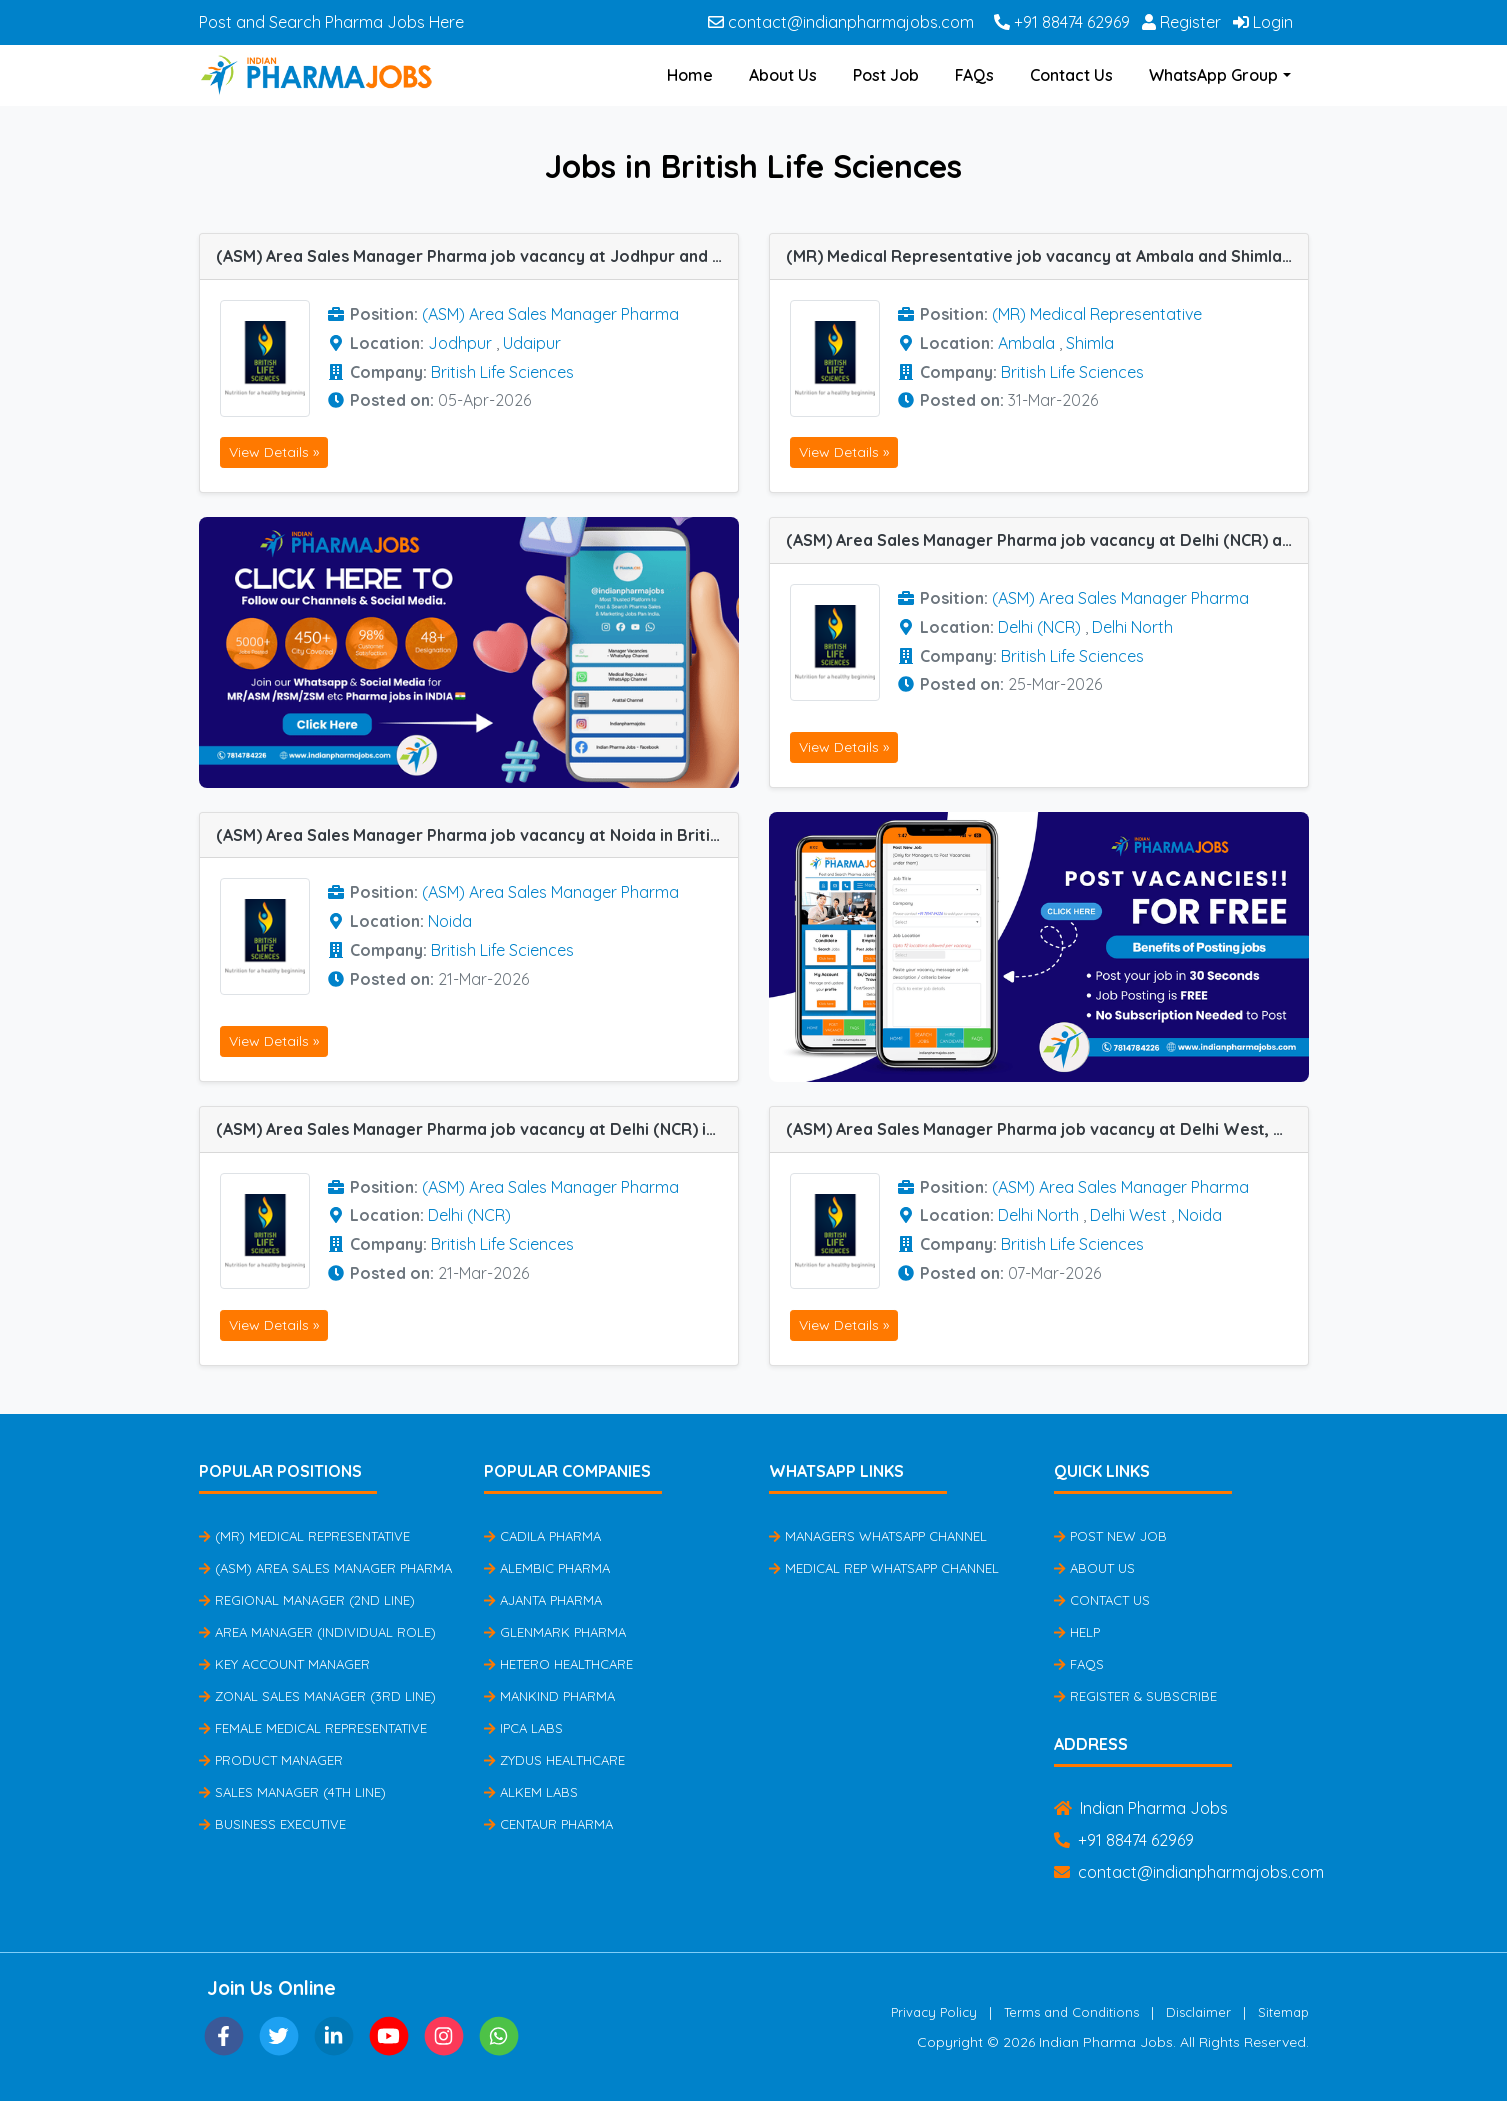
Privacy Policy (934, 2012)
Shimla (1090, 343)
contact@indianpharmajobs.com (841, 22)
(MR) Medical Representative (1097, 314)
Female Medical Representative (313, 1728)
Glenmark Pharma (555, 1632)
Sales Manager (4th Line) (292, 1792)
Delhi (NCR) (1039, 627)
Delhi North (1132, 627)
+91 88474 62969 (1062, 22)
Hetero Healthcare (558, 1664)
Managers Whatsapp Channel (878, 1536)
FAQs (974, 75)
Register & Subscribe (1135, 1696)
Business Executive (272, 1824)
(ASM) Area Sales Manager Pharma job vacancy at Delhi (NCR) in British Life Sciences (477, 1129)
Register (1181, 22)
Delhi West (1128, 1215)
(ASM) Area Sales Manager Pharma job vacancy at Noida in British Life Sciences (477, 835)
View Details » (274, 452)
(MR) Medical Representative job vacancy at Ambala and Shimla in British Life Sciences (1047, 256)
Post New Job (1110, 1536)
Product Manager (271, 1760)
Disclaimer (1198, 2012)
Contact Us (1071, 75)
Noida (450, 921)
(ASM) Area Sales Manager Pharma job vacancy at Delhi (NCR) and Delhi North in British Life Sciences (1047, 540)
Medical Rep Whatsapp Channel (884, 1568)
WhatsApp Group (1213, 75)
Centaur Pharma (548, 1824)
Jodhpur (460, 343)
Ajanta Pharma (543, 1600)
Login (1263, 22)
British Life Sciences (502, 372)
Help (1077, 1632)
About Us (783, 75)
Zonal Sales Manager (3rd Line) (317, 1696)
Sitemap (1283, 2012)
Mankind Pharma (549, 1696)
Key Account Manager (284, 1664)
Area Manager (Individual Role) (317, 1632)
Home (690, 75)
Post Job (886, 75)
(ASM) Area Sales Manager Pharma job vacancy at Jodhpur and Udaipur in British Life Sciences (477, 256)
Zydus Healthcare (554, 1760)
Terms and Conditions (1071, 2012)
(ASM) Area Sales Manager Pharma (550, 314)
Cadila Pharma (542, 1536)
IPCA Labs (523, 1728)
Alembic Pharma (547, 1568)
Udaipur (532, 343)
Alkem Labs (531, 1792)
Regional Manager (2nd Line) (307, 1600)
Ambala (1026, 343)
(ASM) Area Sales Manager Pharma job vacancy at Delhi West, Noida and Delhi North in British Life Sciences (1047, 1129)
